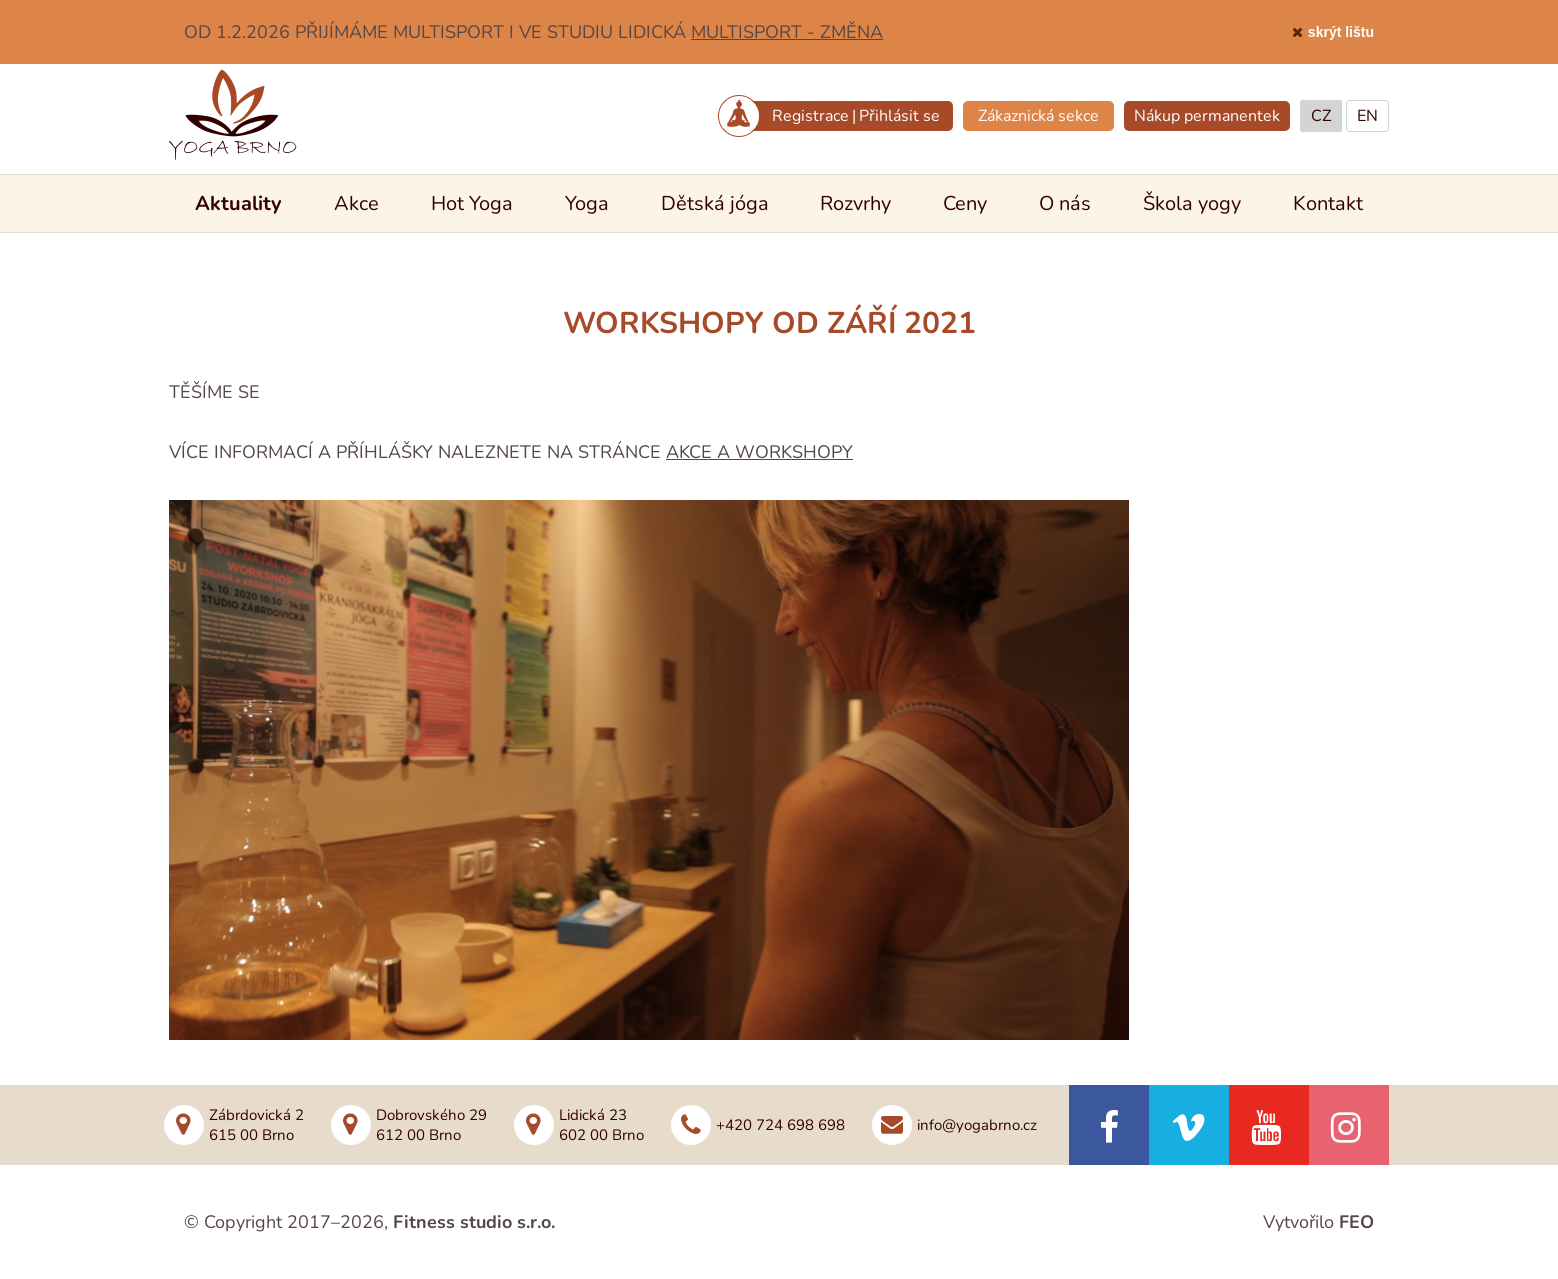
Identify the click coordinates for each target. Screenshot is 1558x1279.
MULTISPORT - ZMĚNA (787, 32)
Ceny (965, 203)
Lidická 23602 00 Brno (601, 1125)
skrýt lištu (1341, 32)
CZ (1321, 116)
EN (1367, 116)
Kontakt (1328, 203)
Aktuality (238, 203)
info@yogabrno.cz (977, 1125)
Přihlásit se (899, 116)
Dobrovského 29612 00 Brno (431, 1125)
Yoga (587, 203)
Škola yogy (1192, 203)
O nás (1065, 203)
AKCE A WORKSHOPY (759, 452)
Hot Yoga (472, 203)
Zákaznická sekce (1038, 116)
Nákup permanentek (1207, 116)
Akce (356, 203)
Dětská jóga (715, 203)
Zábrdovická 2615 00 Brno (256, 1125)
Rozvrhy (855, 203)
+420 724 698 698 (780, 1125)
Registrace (810, 116)
